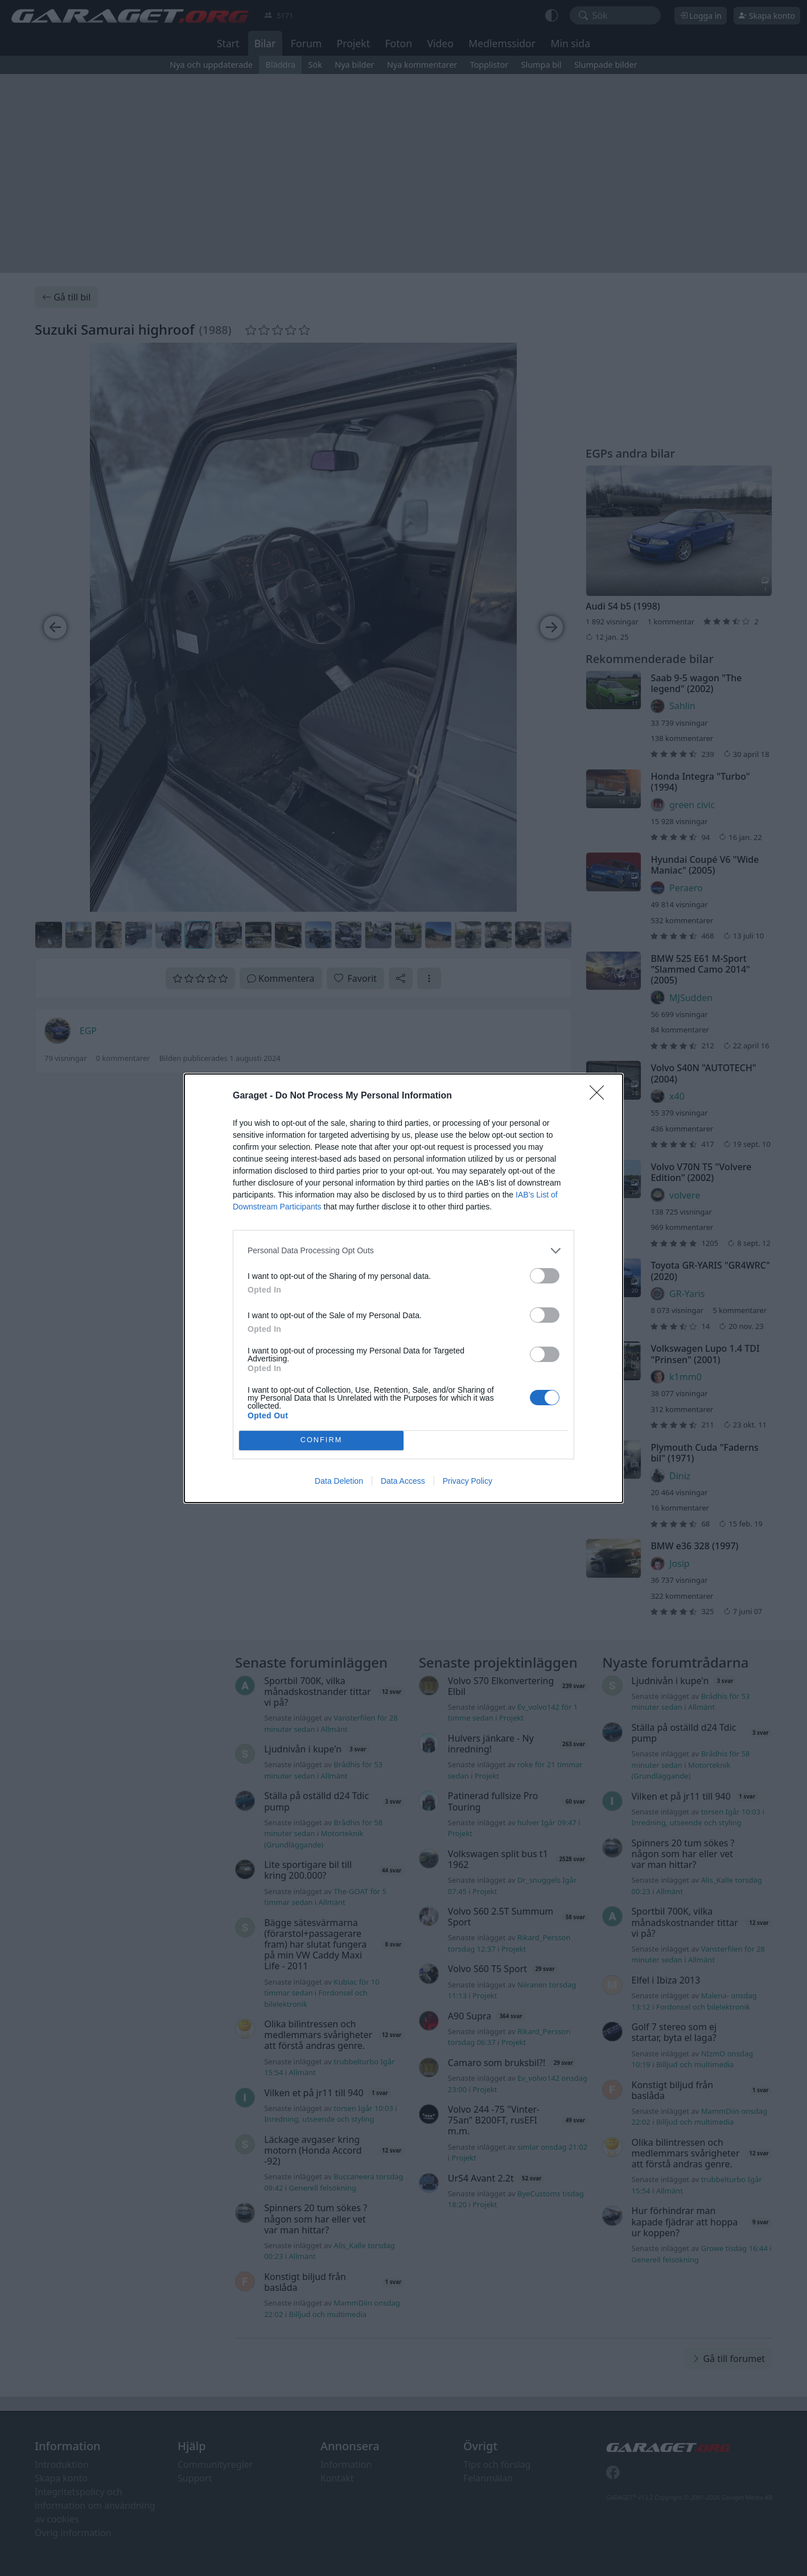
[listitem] (403, 1251)
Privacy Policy (467, 1480)
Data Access (403, 1480)
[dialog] (403, 1288)
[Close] (600, 1096)
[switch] (544, 1275)
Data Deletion (339, 1480)
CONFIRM (321, 1440)
